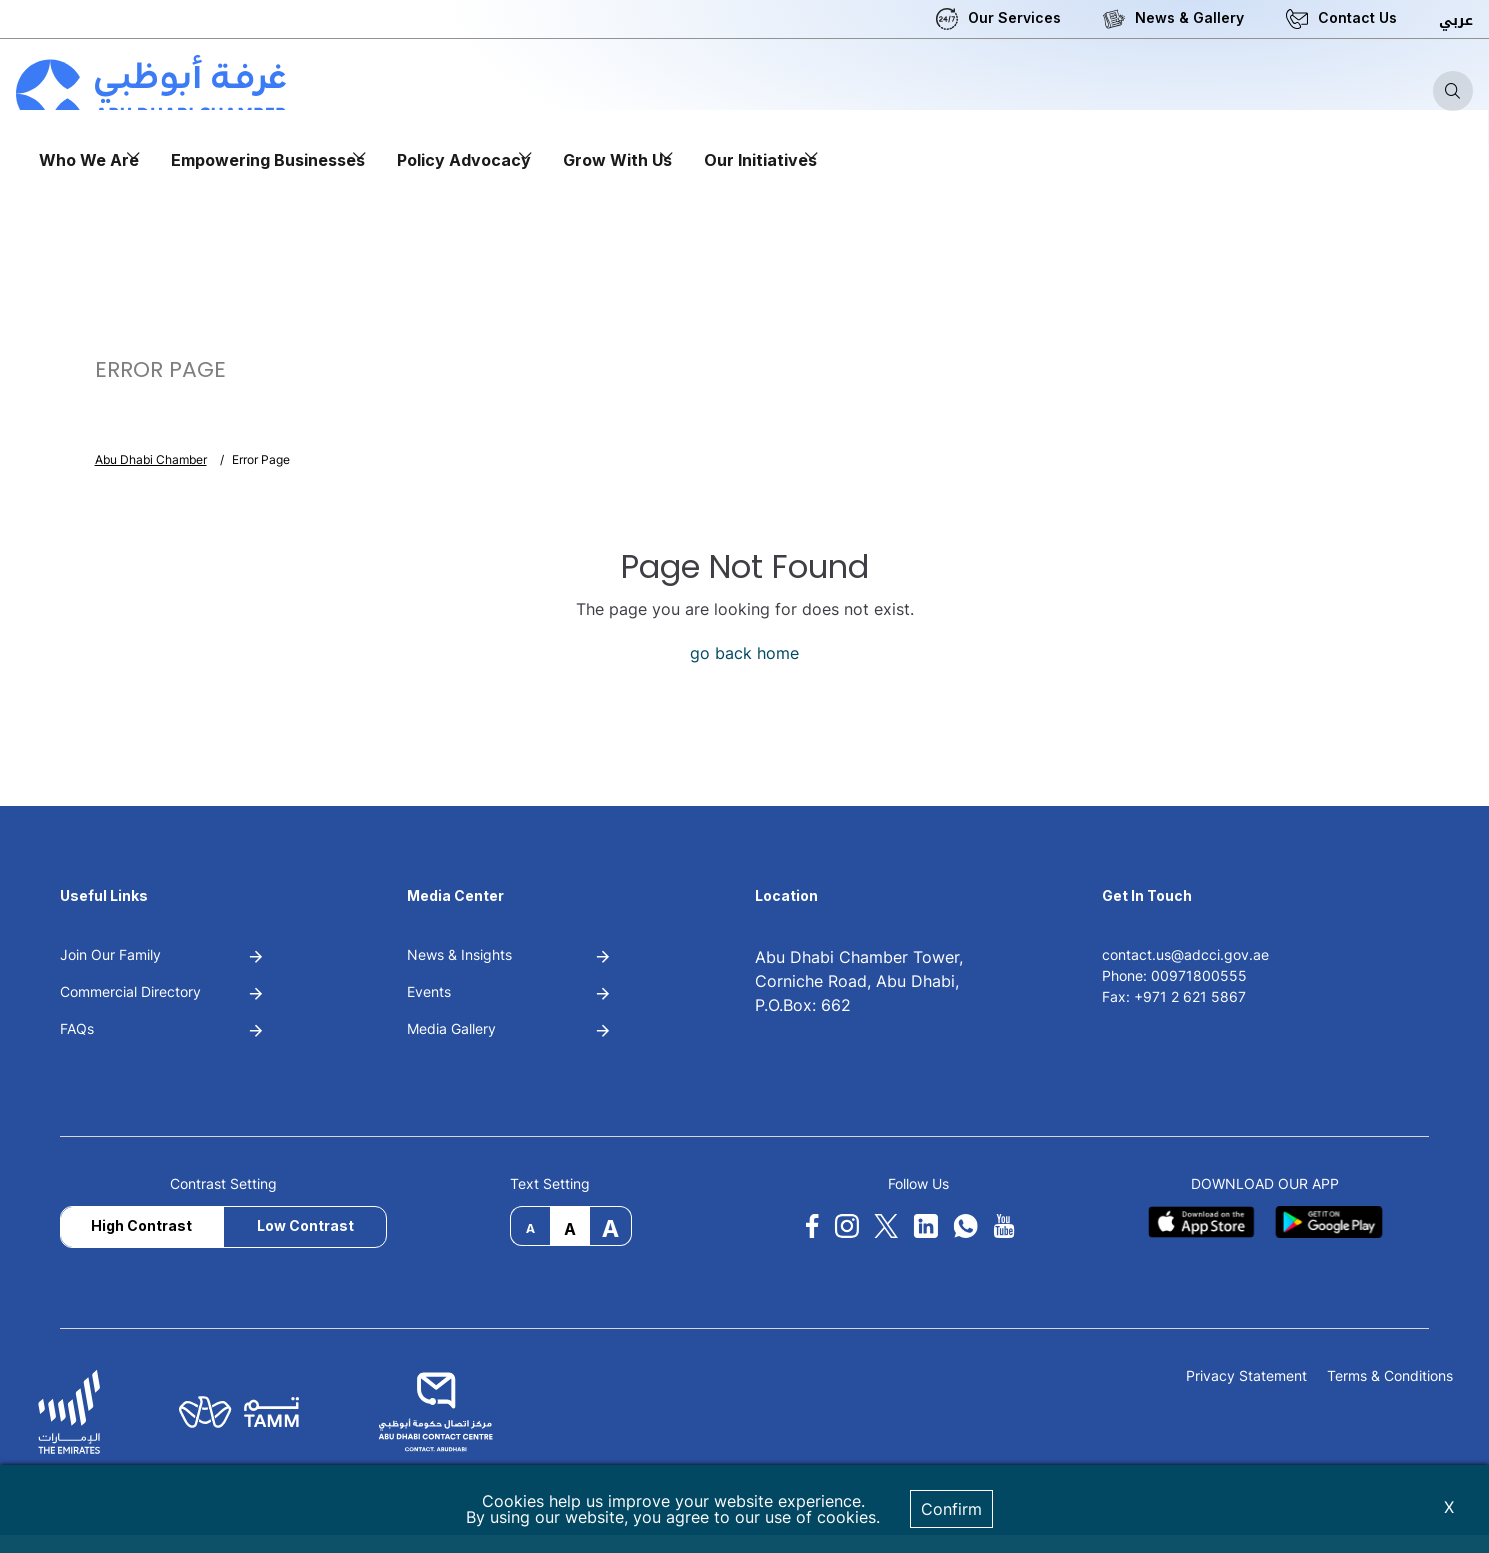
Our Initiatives (760, 160)
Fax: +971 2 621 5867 (1174, 996)
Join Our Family (110, 954)
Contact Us (1357, 17)
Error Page (261, 459)
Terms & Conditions (1390, 1376)
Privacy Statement (1246, 1376)
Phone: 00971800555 (1174, 975)
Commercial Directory (130, 991)
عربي (1456, 20)
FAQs (77, 1028)
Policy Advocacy (464, 160)
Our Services (1014, 17)
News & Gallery (1189, 17)
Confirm (951, 1509)
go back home (744, 653)
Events (429, 991)
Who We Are (89, 160)
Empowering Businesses (268, 160)
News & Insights (459, 954)
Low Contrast (305, 1225)
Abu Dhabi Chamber (151, 459)
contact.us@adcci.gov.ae (1185, 954)
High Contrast (141, 1225)
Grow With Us (617, 160)
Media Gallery (451, 1028)
